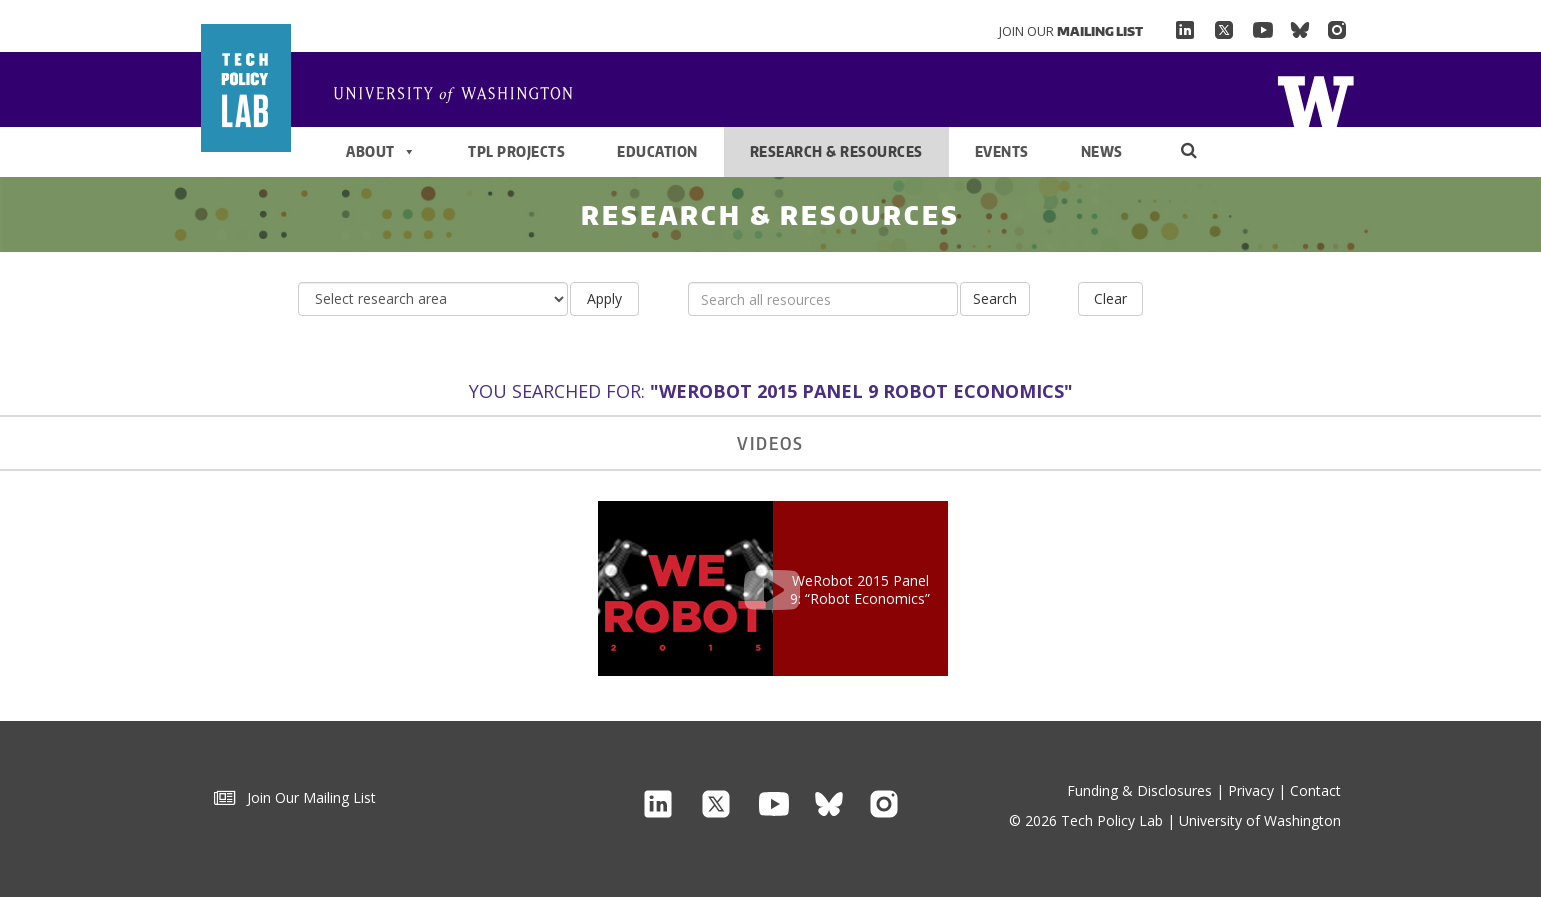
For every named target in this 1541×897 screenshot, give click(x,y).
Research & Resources (836, 151)
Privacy (1251, 790)
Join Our (1071, 31)
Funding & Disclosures (1139, 790)
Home (461, 96)
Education (657, 151)
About (381, 152)
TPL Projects (516, 151)
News (1102, 151)
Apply (604, 298)
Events (1002, 151)
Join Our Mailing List (295, 797)
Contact (1315, 790)
